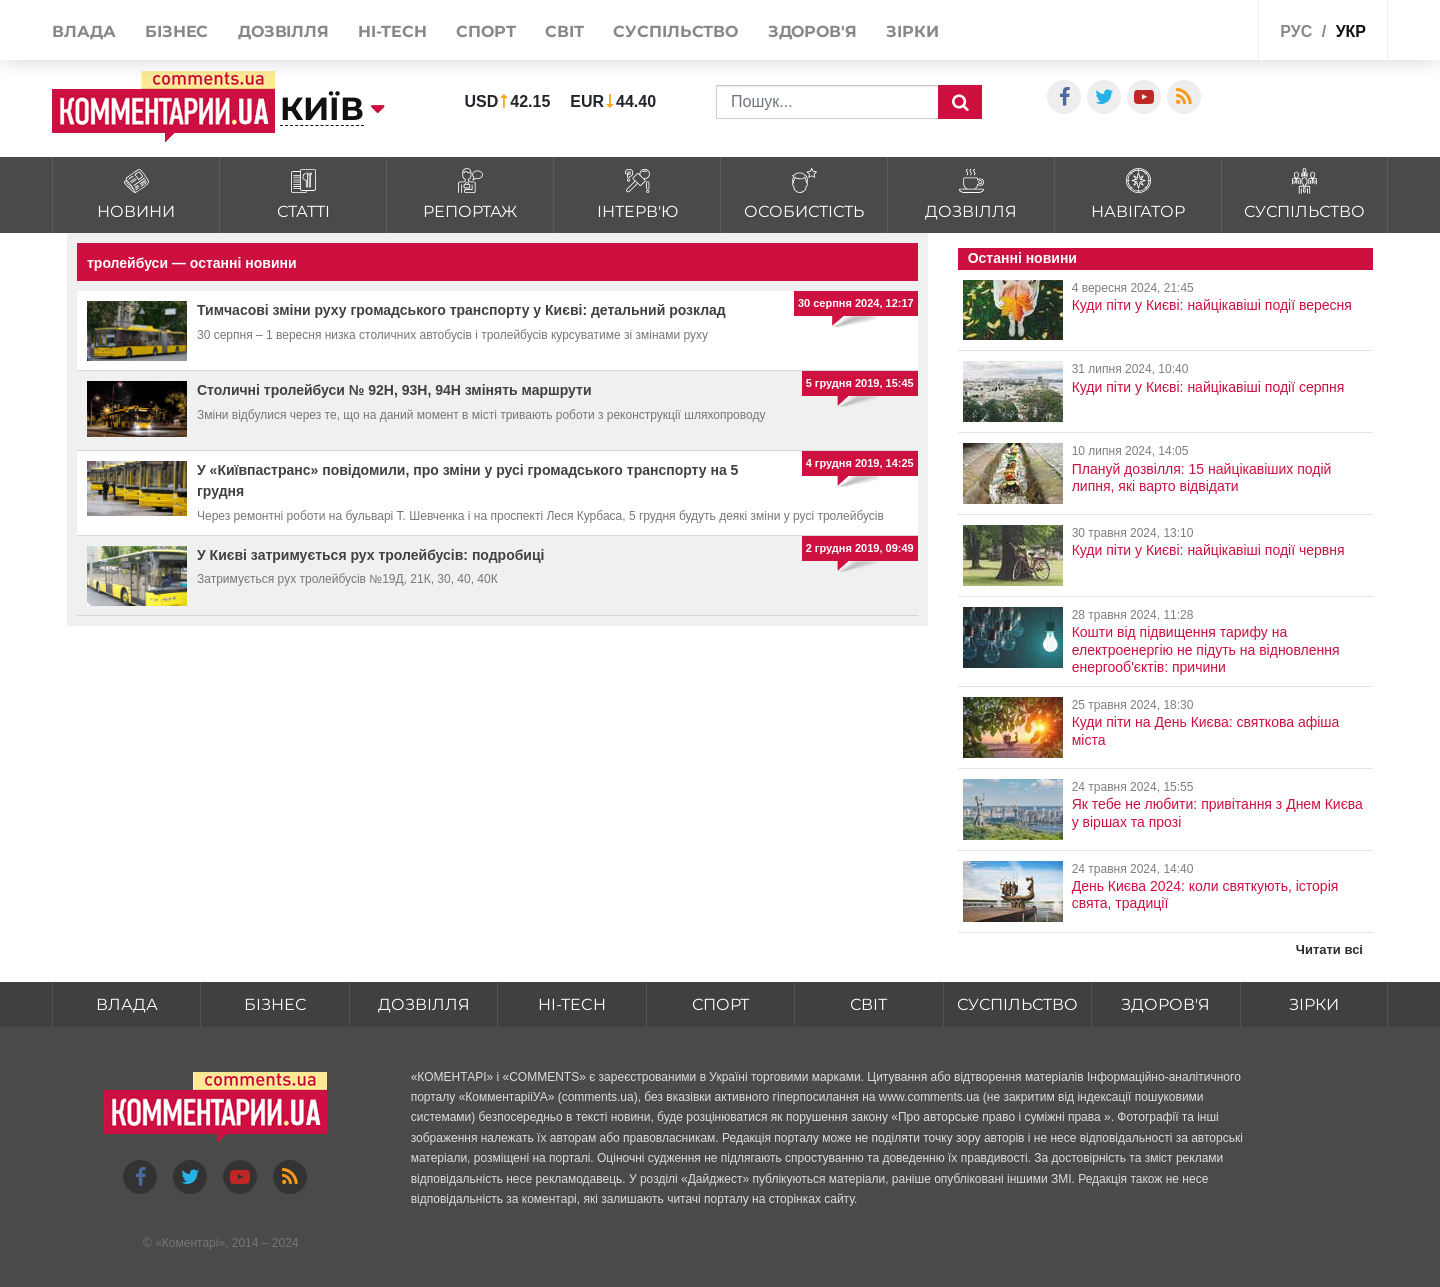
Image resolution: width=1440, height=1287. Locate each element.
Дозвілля (283, 31)
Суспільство (675, 31)
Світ (564, 31)
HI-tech (392, 31)
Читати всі (1329, 949)
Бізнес (176, 31)
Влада (84, 31)
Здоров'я (812, 31)
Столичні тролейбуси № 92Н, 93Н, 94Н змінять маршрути (394, 390)
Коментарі (190, 1243)
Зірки (912, 31)
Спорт (486, 31)
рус (1296, 31)
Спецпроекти (1194, 28)
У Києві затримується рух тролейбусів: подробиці (370, 555)
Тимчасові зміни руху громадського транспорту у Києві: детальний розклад (461, 310)
